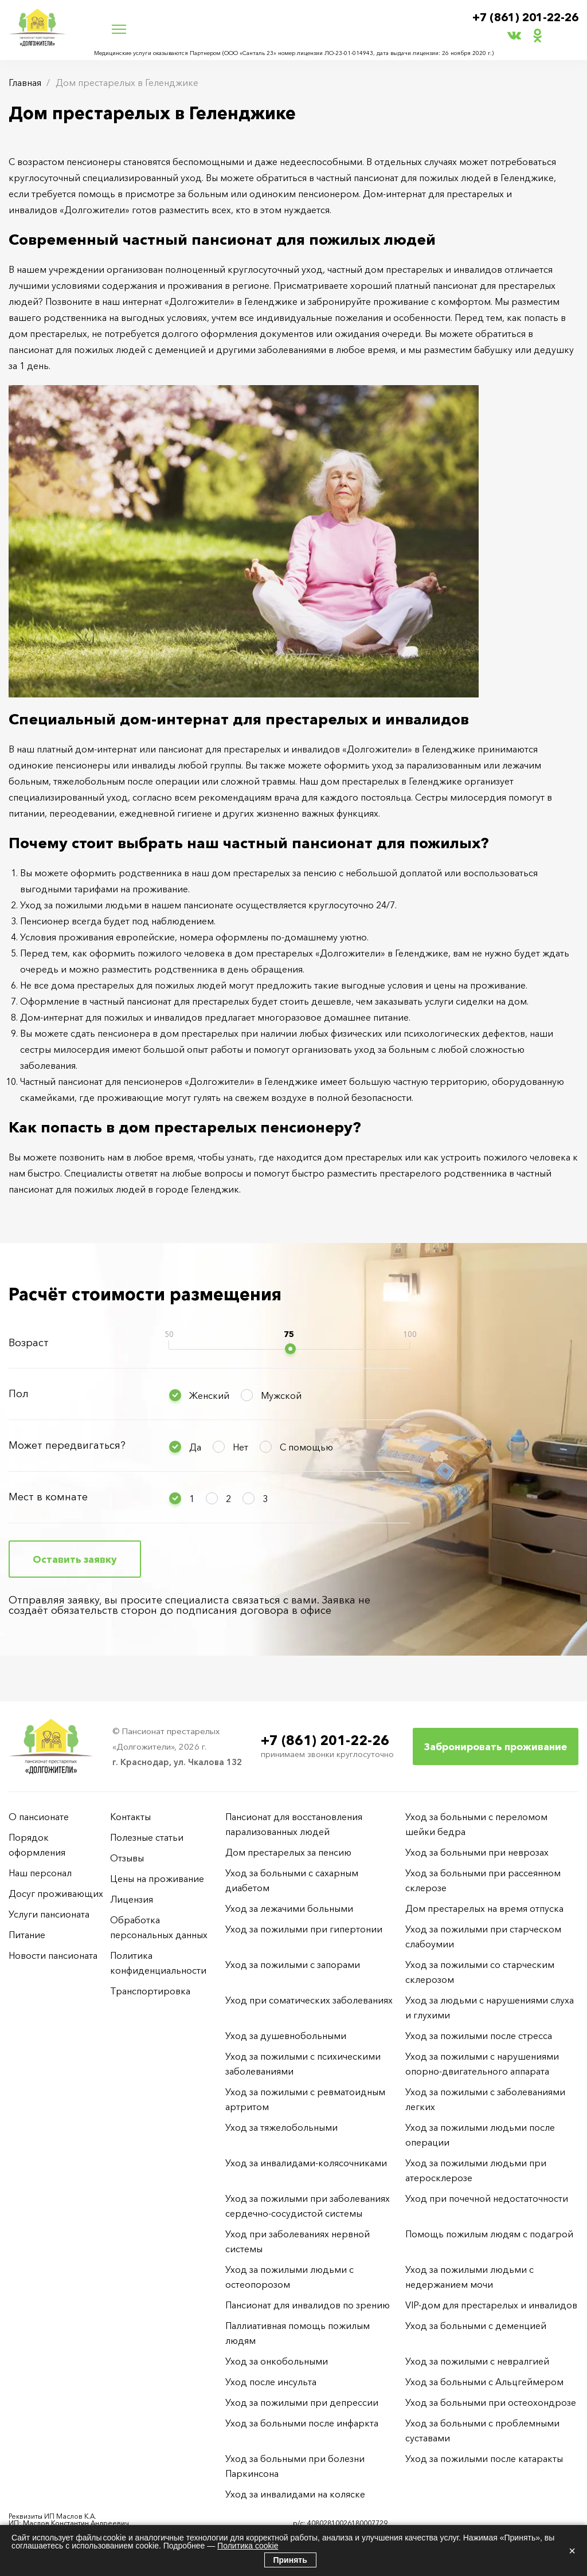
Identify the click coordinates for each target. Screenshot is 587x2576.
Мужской (281, 1395)
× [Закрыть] (572, 2551)
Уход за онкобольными (276, 2361)
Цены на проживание (157, 1878)
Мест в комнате (48, 1497)
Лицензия (131, 1899)
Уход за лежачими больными (289, 1908)
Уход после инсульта (270, 2381)
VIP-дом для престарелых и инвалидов (491, 2305)
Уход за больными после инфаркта (301, 2423)
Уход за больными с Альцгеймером (484, 2381)
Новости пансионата (53, 1955)
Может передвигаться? (67, 1445)
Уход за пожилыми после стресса (478, 2035)
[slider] (290, 1348)
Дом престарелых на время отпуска (484, 1908)
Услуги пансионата (49, 1914)
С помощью (306, 1447)
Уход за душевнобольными (285, 2035)
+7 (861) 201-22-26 (522, 18)
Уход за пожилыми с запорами (292, 1964)
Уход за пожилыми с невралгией (477, 2361)
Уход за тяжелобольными (281, 2127)
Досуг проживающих (56, 1893)
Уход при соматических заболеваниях (309, 2000)
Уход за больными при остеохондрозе (490, 2402)
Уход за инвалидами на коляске (295, 2494)
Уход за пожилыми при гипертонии (303, 1929)
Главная (25, 82)
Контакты (130, 1816)
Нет (240, 1447)
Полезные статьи (146, 1837)
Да (195, 1447)
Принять (290, 2560)
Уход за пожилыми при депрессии (301, 2402)
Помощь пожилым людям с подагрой (489, 2234)
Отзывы (127, 1858)
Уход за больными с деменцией (475, 2325)
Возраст (29, 1342)
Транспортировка (150, 1991)
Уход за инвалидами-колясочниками (306, 2163)
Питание (27, 1934)
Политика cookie (247, 2545)
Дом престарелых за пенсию (288, 1852)
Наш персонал (40, 1873)
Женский (209, 1395)
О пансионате (39, 1816)
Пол (19, 1393)
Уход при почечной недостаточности (486, 2198)
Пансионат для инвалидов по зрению (307, 2305)
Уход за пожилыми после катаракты (484, 2458)
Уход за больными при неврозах (477, 1852)
